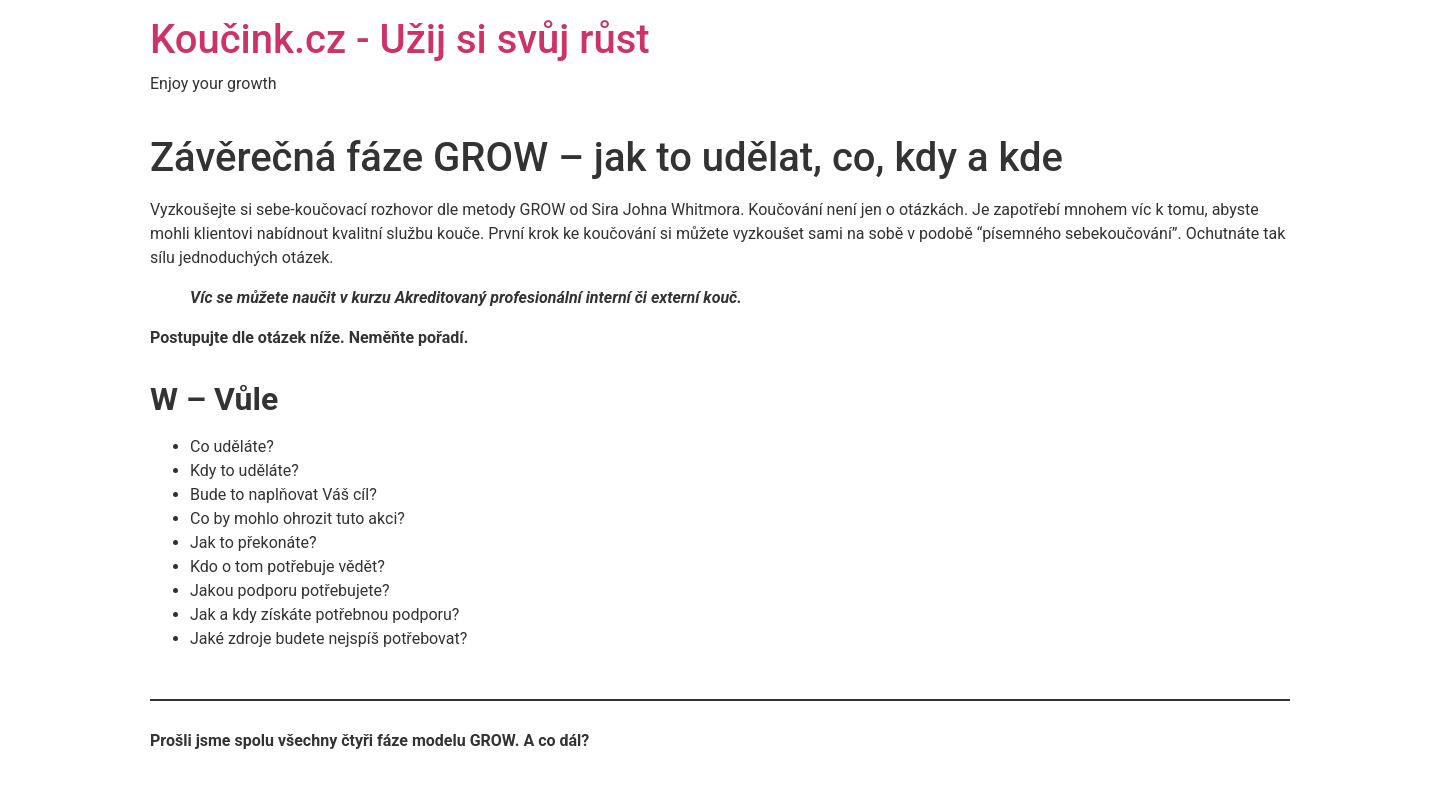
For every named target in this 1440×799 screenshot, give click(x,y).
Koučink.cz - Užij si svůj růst (400, 39)
